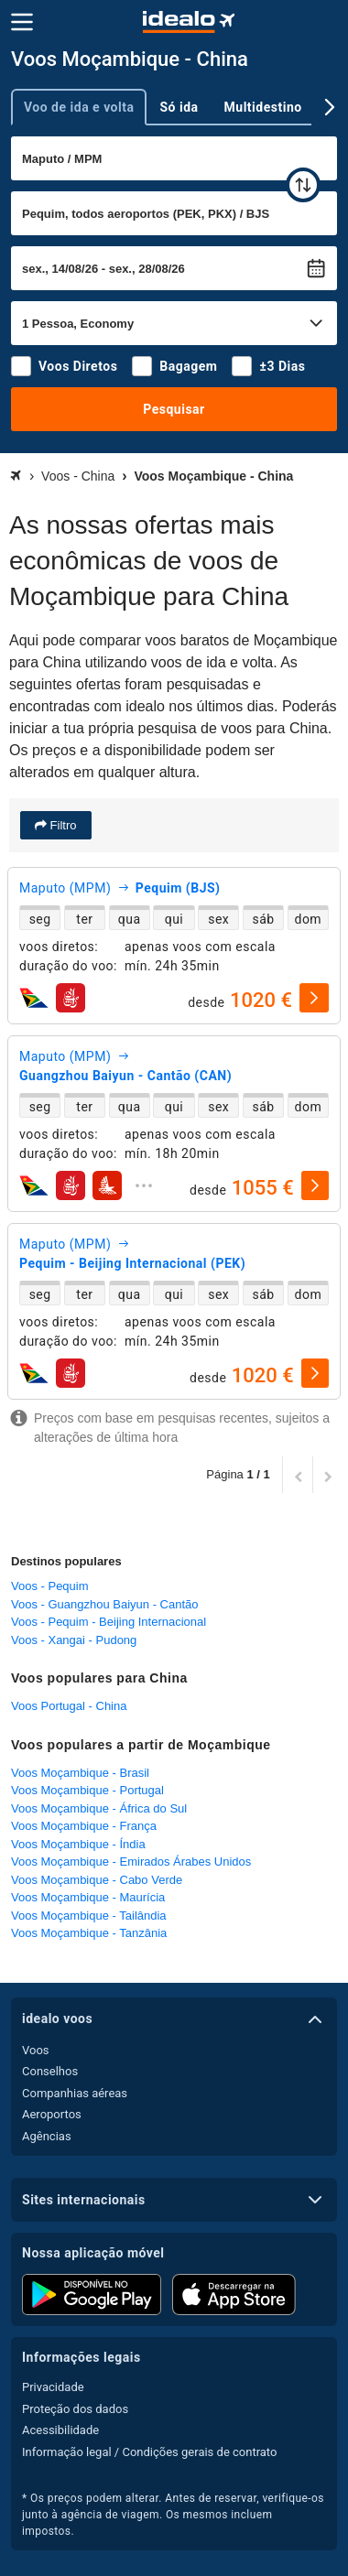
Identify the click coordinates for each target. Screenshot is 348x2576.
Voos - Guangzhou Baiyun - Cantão (105, 1604)
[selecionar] (314, 997)
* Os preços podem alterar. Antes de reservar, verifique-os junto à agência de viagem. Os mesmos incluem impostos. (173, 2515)
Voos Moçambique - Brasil (80, 1773)
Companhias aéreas (74, 2093)
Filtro (62, 825)
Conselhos (50, 2071)
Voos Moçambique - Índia (78, 1844)
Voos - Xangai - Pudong (73, 1640)
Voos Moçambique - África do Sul (99, 1808)
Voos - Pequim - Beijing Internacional (108, 1622)
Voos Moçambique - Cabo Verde (96, 1880)
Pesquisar (173, 409)
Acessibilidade (60, 2430)
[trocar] (303, 185)
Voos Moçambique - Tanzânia (89, 1933)
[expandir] (143, 1185)
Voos (35, 2050)
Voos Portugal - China (68, 1706)
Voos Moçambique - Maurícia (88, 1897)
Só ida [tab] (178, 107)
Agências (46, 2136)
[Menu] (22, 22)
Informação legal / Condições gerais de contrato (149, 2452)
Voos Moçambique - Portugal (87, 1790)
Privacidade (53, 2387)
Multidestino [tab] (263, 107)
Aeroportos (52, 2114)
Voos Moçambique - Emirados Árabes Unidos (131, 1861)
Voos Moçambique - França (84, 1826)
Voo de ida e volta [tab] (79, 107)
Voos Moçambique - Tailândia (89, 1915)
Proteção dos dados (75, 2409)
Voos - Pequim (50, 1586)
